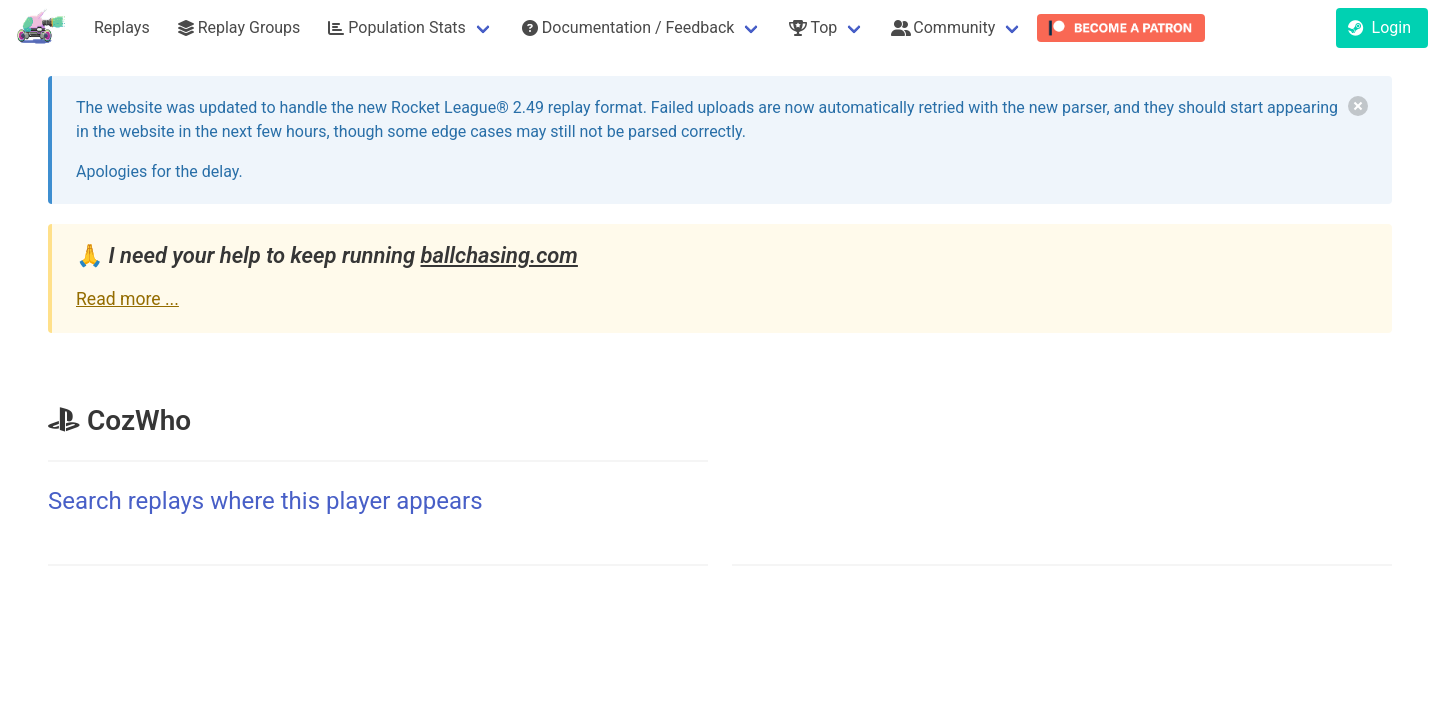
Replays (122, 27)
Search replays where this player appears (265, 501)
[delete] (1358, 106)
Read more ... (127, 299)
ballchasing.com (498, 255)
